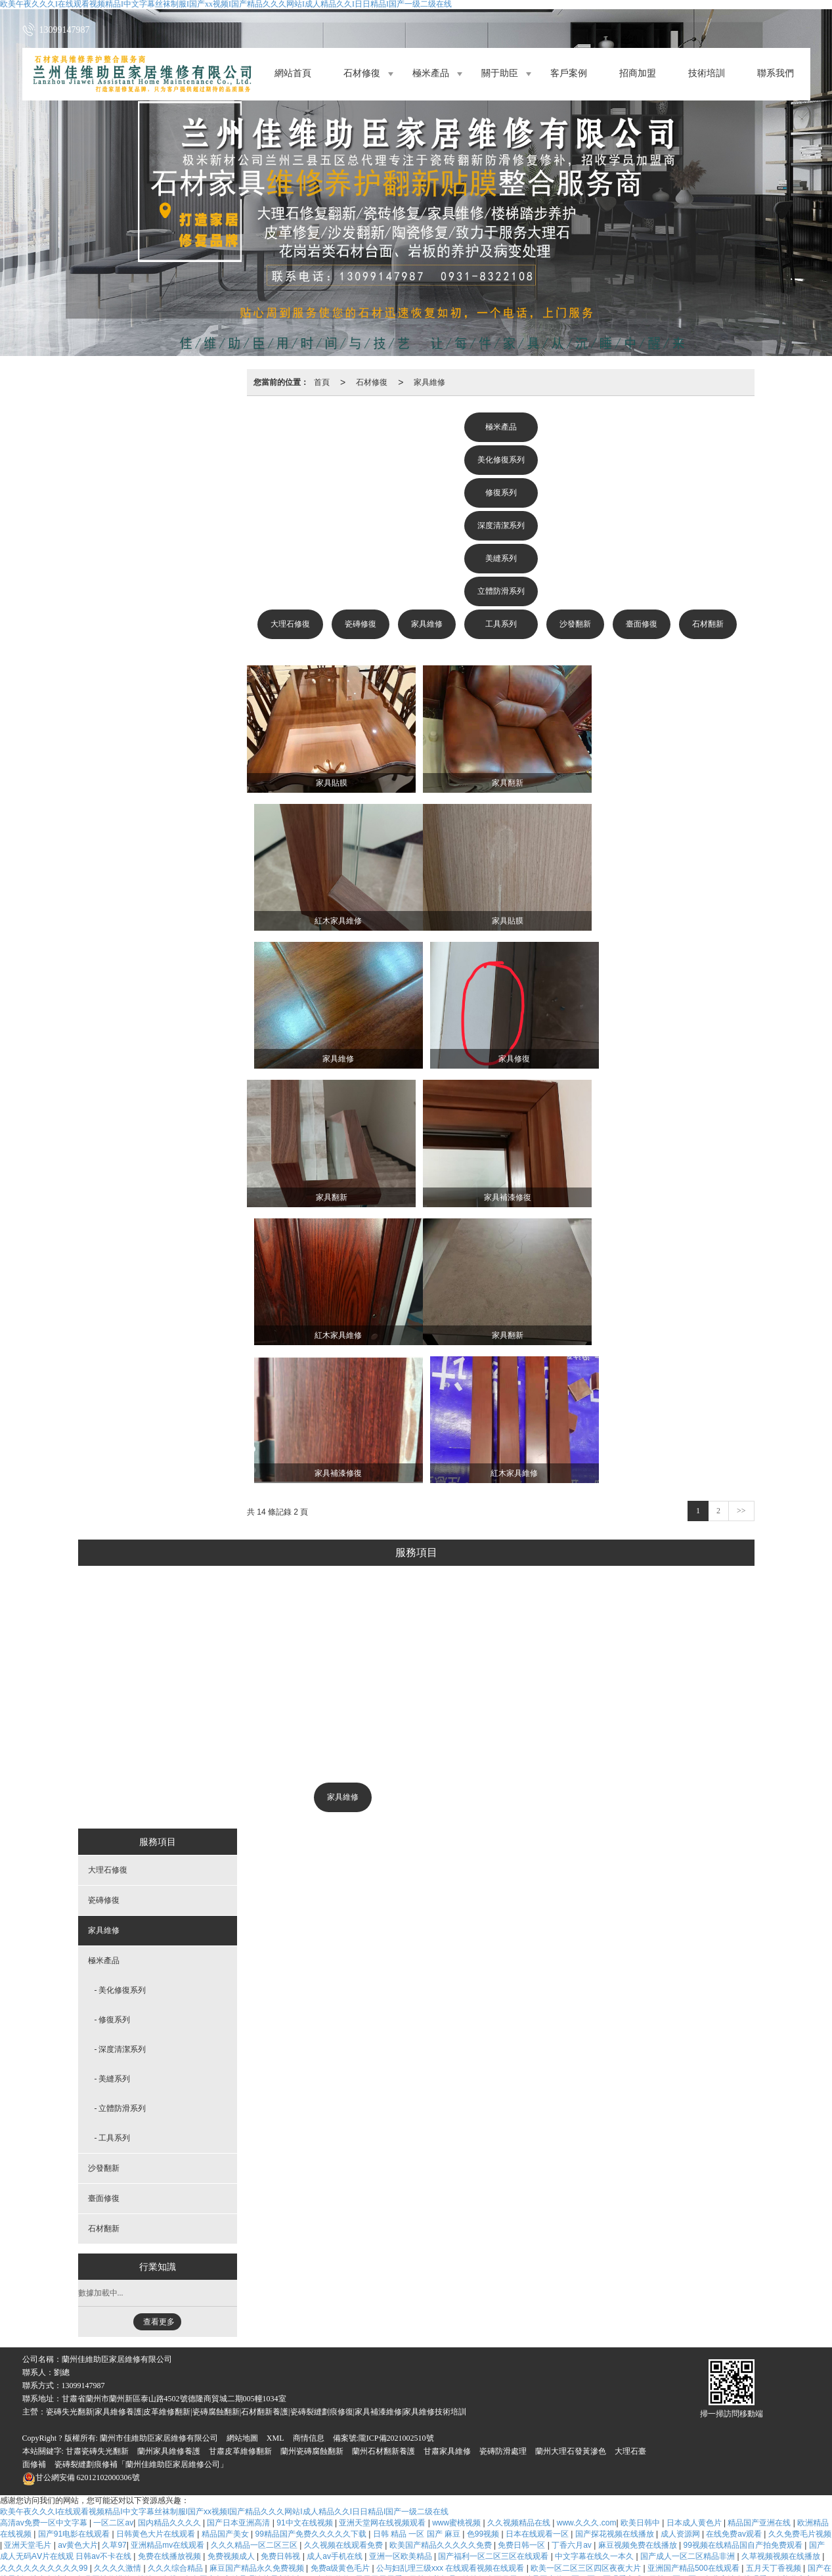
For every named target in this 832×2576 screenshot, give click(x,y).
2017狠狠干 (183, 2322)
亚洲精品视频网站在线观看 (110, 2322)
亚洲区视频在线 (181, 2390)
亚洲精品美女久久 (159, 2469)
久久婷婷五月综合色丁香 (414, 2435)
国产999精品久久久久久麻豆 (219, 2379)
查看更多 (159, 2031)
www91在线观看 (170, 2367)
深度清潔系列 (501, 525)
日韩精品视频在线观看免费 (667, 2514)
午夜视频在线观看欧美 (272, 2435)
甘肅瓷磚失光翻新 (97, 2160)
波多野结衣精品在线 (274, 2344)
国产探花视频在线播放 (615, 2243)
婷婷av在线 (158, 2289)
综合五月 (39, 2390)
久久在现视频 (52, 2491)
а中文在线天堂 (340, 2491)
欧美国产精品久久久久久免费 (441, 2254)
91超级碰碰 (330, 2289)
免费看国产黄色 (431, 2547)
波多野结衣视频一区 (58, 2536)
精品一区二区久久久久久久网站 (749, 2491)
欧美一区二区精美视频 (713, 2367)
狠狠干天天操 (575, 2311)
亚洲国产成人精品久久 (94, 2559)
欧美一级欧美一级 (70, 2311)
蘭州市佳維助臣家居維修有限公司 (159, 2147)
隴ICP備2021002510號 (396, 2147)
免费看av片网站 (575, 2412)
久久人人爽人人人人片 (193, 2344)
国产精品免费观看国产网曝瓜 (598, 2480)
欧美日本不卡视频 (708, 2469)
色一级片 (453, 2367)
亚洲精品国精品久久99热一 (545, 2356)
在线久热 (569, 2367)
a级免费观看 (239, 2300)
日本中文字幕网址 (54, 2412)
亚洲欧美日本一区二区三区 (386, 2423)
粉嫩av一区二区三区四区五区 (160, 2311)
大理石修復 (290, 624)
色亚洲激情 (517, 2446)
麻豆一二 (169, 2412)
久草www (691, 2446)
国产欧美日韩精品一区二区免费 (273, 2311)
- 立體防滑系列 (120, 1818)
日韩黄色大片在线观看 (156, 2243)
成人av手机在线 (335, 2266)
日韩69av (147, 2379)
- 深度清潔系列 (120, 1759)
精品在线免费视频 (480, 2559)
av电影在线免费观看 (234, 2469)
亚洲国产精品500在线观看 (694, 2277)
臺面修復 (641, 624)
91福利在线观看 (715, 2390)
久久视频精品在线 (519, 2232)
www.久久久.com (587, 2232)
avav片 (659, 2423)
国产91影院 (136, 2457)
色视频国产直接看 (773, 2480)
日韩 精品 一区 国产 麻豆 (418, 2243)
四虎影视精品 (322, 2333)
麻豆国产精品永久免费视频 (257, 2277)
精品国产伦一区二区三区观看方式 (584, 2289)
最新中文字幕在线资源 (716, 2423)
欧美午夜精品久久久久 (670, 2435)
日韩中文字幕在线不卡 (117, 2300)
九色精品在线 (24, 2559)
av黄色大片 (78, 2254)
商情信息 (308, 2147)
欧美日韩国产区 (74, 2514)
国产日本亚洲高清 (239, 2232)
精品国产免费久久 (655, 2491)
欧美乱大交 (794, 2289)
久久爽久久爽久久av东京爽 (769, 2311)
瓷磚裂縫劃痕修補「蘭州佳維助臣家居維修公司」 (141, 2174)
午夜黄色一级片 (129, 2435)
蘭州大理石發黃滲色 (570, 2160)
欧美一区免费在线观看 (252, 2333)
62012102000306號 (81, 2187)
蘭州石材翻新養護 (383, 2160)
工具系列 (501, 624)
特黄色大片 (765, 2469)
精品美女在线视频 (175, 2491)
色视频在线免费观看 (511, 2367)
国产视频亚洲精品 (469, 2333)
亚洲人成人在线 (677, 2356)
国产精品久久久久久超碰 (581, 2435)
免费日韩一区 (522, 2254)
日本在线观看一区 (538, 2243)
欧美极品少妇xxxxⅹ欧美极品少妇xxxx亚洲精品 (559, 2502)
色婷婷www (439, 2536)
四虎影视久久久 (740, 2536)
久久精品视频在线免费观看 (284, 2423)
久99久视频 (337, 2344)
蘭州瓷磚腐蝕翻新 (311, 2160)
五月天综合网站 (167, 2559)
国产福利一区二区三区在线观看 (494, 2266)
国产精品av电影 (398, 2502)
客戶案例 (568, 74)
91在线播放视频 (642, 2469)
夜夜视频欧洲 (71, 2435)
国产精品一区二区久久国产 (216, 2480)
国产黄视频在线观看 (244, 2322)
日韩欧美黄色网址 (737, 2322)
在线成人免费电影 (438, 2469)
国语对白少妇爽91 (237, 2367)
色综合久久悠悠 (380, 2300)
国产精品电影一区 (754, 2300)
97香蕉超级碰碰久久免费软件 (748, 2502)
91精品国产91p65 (78, 2502)
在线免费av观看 (735, 2243)
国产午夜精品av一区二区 (369, 2536)
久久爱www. (434, 2300)
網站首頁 (292, 74)
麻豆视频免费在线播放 (638, 2254)
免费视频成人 (232, 2266)
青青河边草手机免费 (756, 2457)
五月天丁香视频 (774, 2277)
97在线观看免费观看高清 (315, 2525)
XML (275, 2147)
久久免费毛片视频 (799, 2243)
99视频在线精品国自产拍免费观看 (743, 2254)
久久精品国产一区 (799, 2559)
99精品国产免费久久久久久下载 (312, 2243)
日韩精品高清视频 (607, 2300)
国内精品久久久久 (170, 2232)
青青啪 (725, 2446)
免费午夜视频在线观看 (200, 2457)
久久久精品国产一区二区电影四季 (585, 2536)
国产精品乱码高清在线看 (289, 2457)
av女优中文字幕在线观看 (780, 2547)
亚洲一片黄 (537, 2423)
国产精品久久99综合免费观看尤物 (292, 2446)
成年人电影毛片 (98, 2379)
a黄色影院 (808, 2446)
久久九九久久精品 (194, 2435)
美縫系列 (501, 558)
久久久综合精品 (176, 2277)
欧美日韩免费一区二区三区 (542, 2390)
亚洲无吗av (648, 2367)
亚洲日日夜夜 (341, 2435)
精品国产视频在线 (32, 2457)
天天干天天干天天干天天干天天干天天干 (408, 2379)
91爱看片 (606, 2367)
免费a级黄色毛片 (341, 2277)
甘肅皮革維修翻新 (240, 2160)
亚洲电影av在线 (381, 2356)
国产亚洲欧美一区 (62, 2344)
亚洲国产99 (535, 2457)
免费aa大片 (452, 2480)
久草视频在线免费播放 (496, 2322)
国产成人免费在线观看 (411, 2514)
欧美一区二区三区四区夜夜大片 (587, 2277)
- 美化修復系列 (120, 1699)
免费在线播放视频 (170, 2266)
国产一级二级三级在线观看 (443, 2446)
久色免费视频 (362, 2457)
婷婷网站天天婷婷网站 (276, 2401)
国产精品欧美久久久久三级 (116, 2333)
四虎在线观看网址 (32, 2446)
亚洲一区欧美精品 (401, 2266)
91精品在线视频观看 (476, 2423)
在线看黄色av (225, 2559)
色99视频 (484, 2243)
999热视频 (188, 2333)
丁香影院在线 (39, 2333)
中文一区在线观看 (365, 2547)
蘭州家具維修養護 (168, 2160)
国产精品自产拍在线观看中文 (329, 2390)
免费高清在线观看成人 (148, 2514)
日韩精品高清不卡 (750, 2412)
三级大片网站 (286, 2502)
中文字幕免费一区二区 (603, 2423)
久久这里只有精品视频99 (314, 2480)
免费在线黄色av (303, 2379)
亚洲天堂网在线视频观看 (383, 2232)
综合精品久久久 (678, 2536)
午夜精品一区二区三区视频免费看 (577, 2559)
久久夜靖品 (584, 2401)
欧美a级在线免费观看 (193, 2423)
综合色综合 (51, 2289)
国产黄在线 (711, 2547)
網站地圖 (242, 2147)
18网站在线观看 (244, 2390)
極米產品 (430, 74)
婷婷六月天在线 (571, 2446)
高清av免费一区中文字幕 (44, 2232)
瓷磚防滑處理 (503, 2160)
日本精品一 (406, 2412)
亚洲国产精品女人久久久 (104, 2390)
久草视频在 (451, 2502)
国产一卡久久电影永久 (760, 2514)
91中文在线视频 (305, 2232)
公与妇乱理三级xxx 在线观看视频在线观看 (451, 2277)
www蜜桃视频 (457, 2232)
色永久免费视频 (110, 2491)
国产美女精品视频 (395, 2480)
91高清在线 (329, 2356)
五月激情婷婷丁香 (424, 2457)
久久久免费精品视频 (120, 2547)
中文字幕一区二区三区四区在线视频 (302, 2514)
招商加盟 (637, 74)
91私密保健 (495, 2469)
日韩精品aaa (448, 2525)
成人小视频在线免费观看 (235, 2412)
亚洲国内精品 (310, 2322)
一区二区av (113, 2232)
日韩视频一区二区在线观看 (523, 2525)
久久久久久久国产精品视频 (179, 2446)
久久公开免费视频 (232, 2525)
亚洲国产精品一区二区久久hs (380, 2367)
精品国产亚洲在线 (760, 2232)
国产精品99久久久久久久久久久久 (625, 2547)
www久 (704, 2300)
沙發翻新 (575, 624)
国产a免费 (532, 2491)
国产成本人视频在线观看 (564, 2469)
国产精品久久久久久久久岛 (644, 2344)
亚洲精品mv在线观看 (168, 2254)
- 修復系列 (113, 1729)
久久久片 (611, 2390)
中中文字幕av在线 (592, 2457)
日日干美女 (731, 2356)
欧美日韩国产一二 (636, 2446)
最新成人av (525, 2311)
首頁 (322, 382)
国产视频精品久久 (287, 2559)
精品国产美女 (226, 2243)
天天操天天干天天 (146, 2502)
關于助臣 (499, 74)
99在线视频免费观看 (67, 2401)
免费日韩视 (281, 2266)
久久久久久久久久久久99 (45, 2277)
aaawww (476, 2356)
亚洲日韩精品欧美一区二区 (745, 2344)
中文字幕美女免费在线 (391, 2333)
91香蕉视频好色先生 (194, 2401)
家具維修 (429, 382)
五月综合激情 (187, 2300)
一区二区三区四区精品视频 (651, 2322)
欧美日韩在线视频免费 (695, 2480)
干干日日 (403, 2390)
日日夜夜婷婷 (783, 2367)
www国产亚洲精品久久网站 (210, 2547)
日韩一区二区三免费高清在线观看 (709, 2289)
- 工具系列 (113, 1847)
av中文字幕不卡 (658, 2525)
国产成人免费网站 (456, 2390)
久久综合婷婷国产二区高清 (272, 2536)
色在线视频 (380, 2469)
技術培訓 (706, 74)
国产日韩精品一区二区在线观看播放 (426, 2344)
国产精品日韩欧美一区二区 (132, 2356)
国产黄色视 (58, 2356)
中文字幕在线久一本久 (595, 2266)
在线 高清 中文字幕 (498, 2435)
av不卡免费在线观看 (699, 2401)
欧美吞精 (374, 2446)
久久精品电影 (691, 2311)
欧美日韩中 (641, 2232)
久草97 (114, 2254)
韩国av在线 (436, 2356)
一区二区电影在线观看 (307, 2300)
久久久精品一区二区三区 (255, 2254)
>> (741, 1220)
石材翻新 (708, 624)
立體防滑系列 (501, 591)
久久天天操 (559, 2379)
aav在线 (750, 2559)
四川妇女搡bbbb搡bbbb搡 (463, 2491)
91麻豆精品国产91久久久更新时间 (722, 2333)
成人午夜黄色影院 (741, 2379)
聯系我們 (775, 74)
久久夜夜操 (391, 2491)
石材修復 (361, 74)
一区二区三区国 (392, 2525)
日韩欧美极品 (433, 2289)
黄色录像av (666, 2300)
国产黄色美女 (657, 2390)
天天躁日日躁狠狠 (463, 2412)
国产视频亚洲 (237, 2491)
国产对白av (422, 2559)
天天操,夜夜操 (635, 2412)
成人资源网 (681, 2243)
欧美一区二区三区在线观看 (332, 2412)
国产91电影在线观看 (75, 2243)
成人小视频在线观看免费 (378, 2311)
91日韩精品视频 (570, 2322)
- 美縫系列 (113, 1788)
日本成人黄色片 (695, 2232)
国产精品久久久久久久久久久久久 (160, 2536)
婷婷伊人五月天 (490, 2289)
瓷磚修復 (360, 624)
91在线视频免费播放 (756, 2525)
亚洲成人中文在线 (538, 2300)
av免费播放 (25, 2570)
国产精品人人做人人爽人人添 (90, 2525)
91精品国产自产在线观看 (687, 2559)
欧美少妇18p (621, 2356)
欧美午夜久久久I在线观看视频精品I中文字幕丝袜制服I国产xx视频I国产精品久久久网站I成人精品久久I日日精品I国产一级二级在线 (224, 2221)
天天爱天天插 (339, 2502)
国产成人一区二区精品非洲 (688, 2266)
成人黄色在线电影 (509, 2480)
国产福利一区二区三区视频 (543, 2344)
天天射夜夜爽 (124, 2344)
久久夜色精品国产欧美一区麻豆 (395, 2322)
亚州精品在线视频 (586, 2491)
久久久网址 (481, 2300)
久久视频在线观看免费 (344, 2254)
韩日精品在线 (509, 2379)
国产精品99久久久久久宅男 (87, 2367)
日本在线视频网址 (295, 2547)
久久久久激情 (118, 2277)
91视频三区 (288, 2491)
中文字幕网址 (689, 2412)
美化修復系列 (501, 459)
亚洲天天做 (213, 2514)
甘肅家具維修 (447, 2160)
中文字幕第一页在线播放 (611, 2333)
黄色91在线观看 (633, 2311)
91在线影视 (694, 2457)
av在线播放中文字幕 (463, 2311)
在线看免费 (540, 2547)
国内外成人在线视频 (360, 2559)
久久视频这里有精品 (220, 2502)
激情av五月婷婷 (275, 2356)
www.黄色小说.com (88, 2469)
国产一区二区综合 (46, 2547)
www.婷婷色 (130, 2401)
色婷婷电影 (649, 2457)
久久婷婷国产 (298, 2367)
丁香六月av (573, 2254)
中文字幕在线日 (534, 2333)
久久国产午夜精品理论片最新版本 (244, 2289)
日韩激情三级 (399, 2401)
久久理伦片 (763, 2446)
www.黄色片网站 (528, 2401)
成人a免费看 (668, 2502)
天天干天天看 (380, 2289)
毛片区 (703, 2525)
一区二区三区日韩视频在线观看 (94, 2423)
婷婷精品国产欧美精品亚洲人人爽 (644, 2379)
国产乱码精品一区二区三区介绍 (772, 2435)
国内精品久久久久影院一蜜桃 (562, 2514)
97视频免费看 (345, 2401)
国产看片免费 (481, 2514)
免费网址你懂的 (104, 2289)
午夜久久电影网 (120, 2412)
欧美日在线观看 (213, 2356)
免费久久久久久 (98, 2446)
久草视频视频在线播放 (781, 2266)
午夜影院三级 (599, 2525)
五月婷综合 (90, 2457)
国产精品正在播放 (461, 2401)
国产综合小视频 (492, 2536)
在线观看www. (490, 2547)
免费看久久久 (171, 2525)
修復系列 (501, 492)
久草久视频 (521, 2412)
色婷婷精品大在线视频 (315, 2469)
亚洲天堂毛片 (28, 2254)
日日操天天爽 (486, 2457)
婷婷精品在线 (633, 2401)
